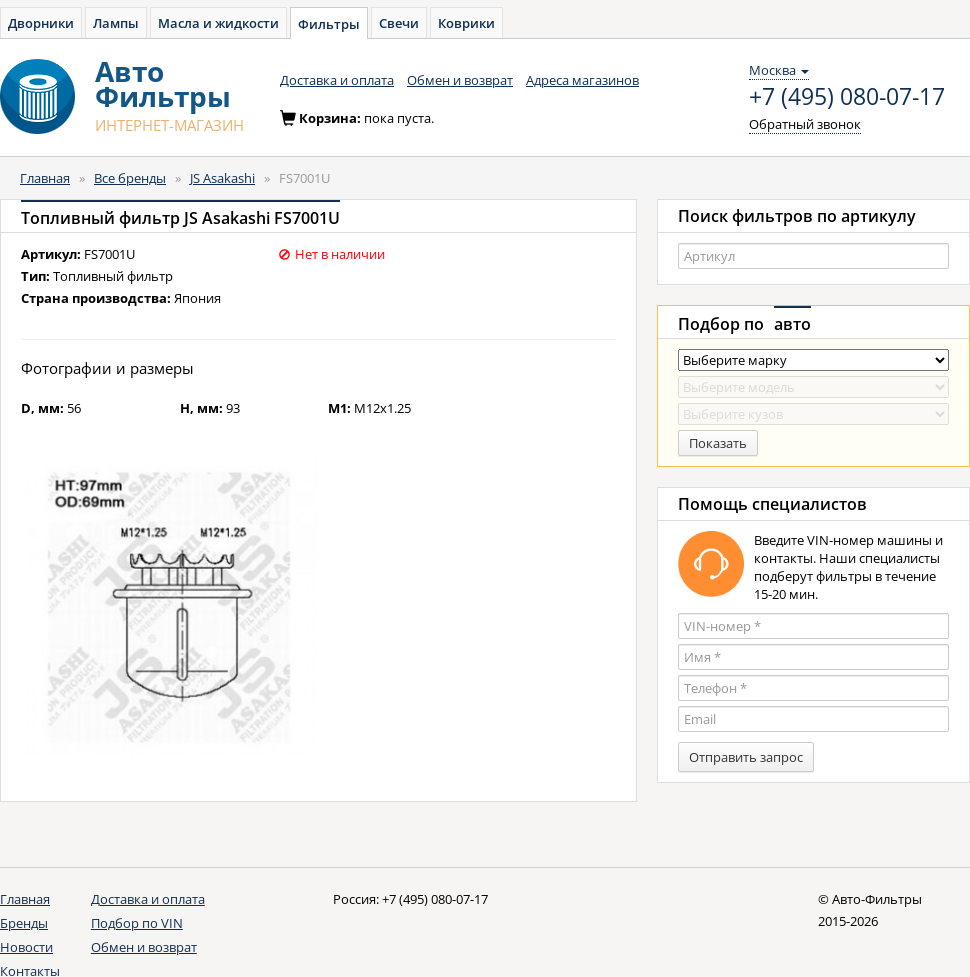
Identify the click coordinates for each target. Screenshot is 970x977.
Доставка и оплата (337, 80)
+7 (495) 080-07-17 (847, 97)
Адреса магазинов (582, 80)
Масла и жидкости (218, 23)
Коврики (466, 23)
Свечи (399, 23)
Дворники (41, 23)
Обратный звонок (805, 124)
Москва (779, 70)
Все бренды (130, 178)
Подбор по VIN (137, 923)
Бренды (24, 923)
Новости (26, 947)
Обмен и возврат (460, 80)
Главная (45, 178)
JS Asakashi (222, 178)
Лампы (116, 23)
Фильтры (329, 24)
